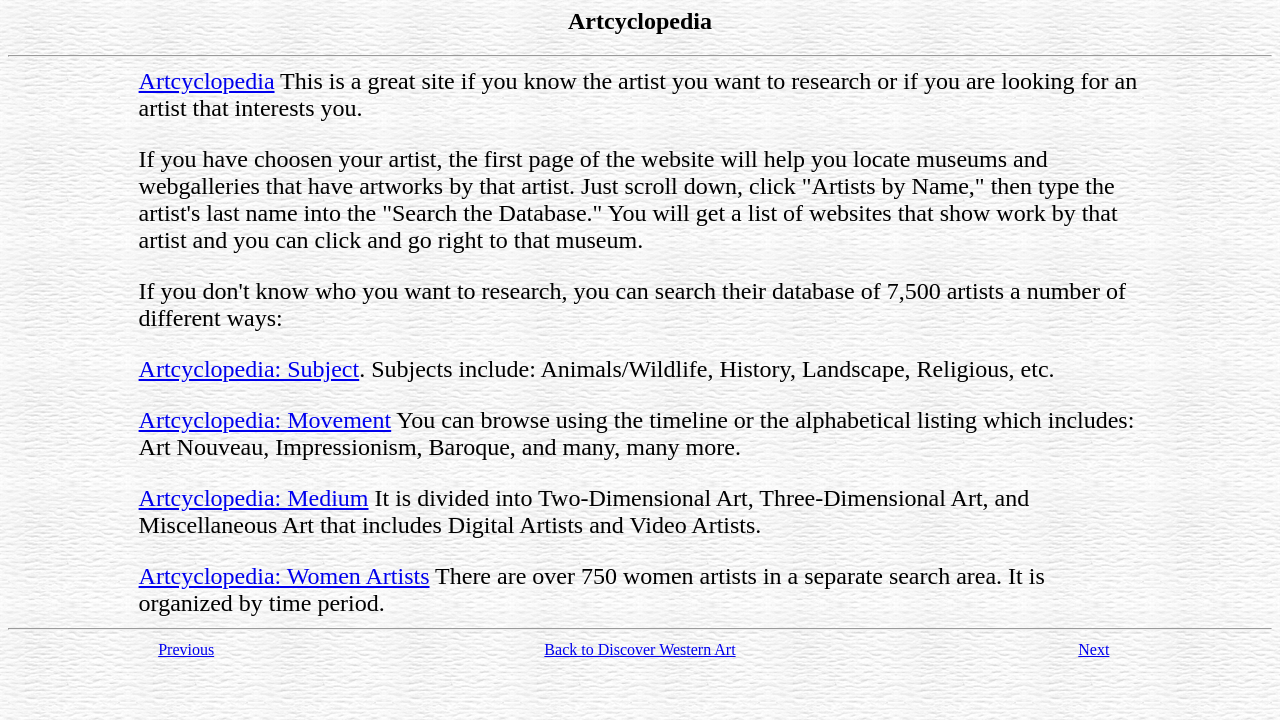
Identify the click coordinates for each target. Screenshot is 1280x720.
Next (1093, 649)
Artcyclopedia (207, 81)
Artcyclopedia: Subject (249, 369)
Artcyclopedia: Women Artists (284, 576)
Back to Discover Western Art (639, 649)
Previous (186, 649)
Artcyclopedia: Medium (254, 498)
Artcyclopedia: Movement (265, 420)
